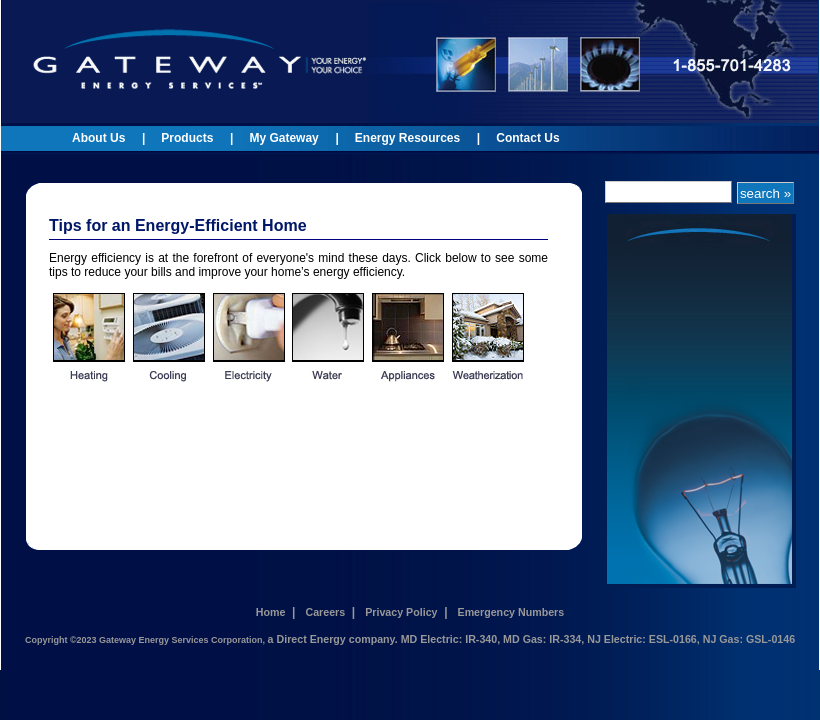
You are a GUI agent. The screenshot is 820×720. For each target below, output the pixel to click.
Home (271, 612)
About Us (98, 138)
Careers (325, 612)
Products (187, 138)
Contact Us (527, 138)
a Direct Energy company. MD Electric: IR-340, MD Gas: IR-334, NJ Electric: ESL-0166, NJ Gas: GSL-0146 (531, 639)
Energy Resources (407, 138)
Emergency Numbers (511, 612)
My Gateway (283, 138)
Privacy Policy (401, 612)
